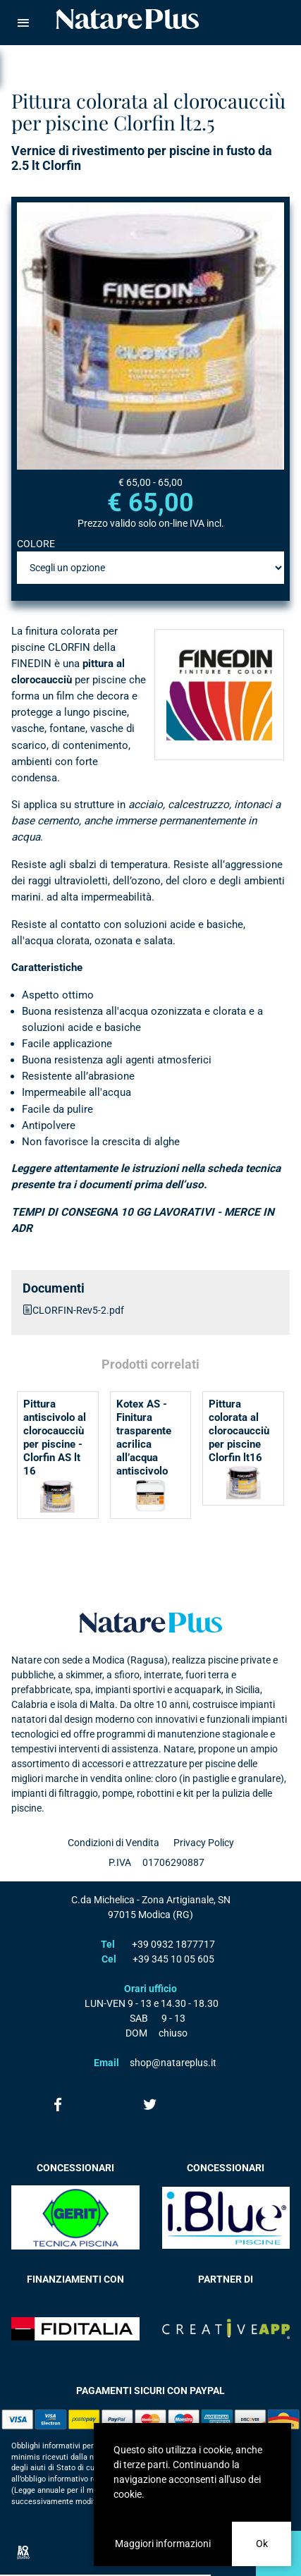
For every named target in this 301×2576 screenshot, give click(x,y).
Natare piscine (127, 19)
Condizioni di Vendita (113, 1842)
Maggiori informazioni (163, 2543)
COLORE (36, 543)
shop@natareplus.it (173, 2062)
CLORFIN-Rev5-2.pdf (78, 1310)
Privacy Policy (203, 1842)
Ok (262, 2543)
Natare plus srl (150, 1623)
